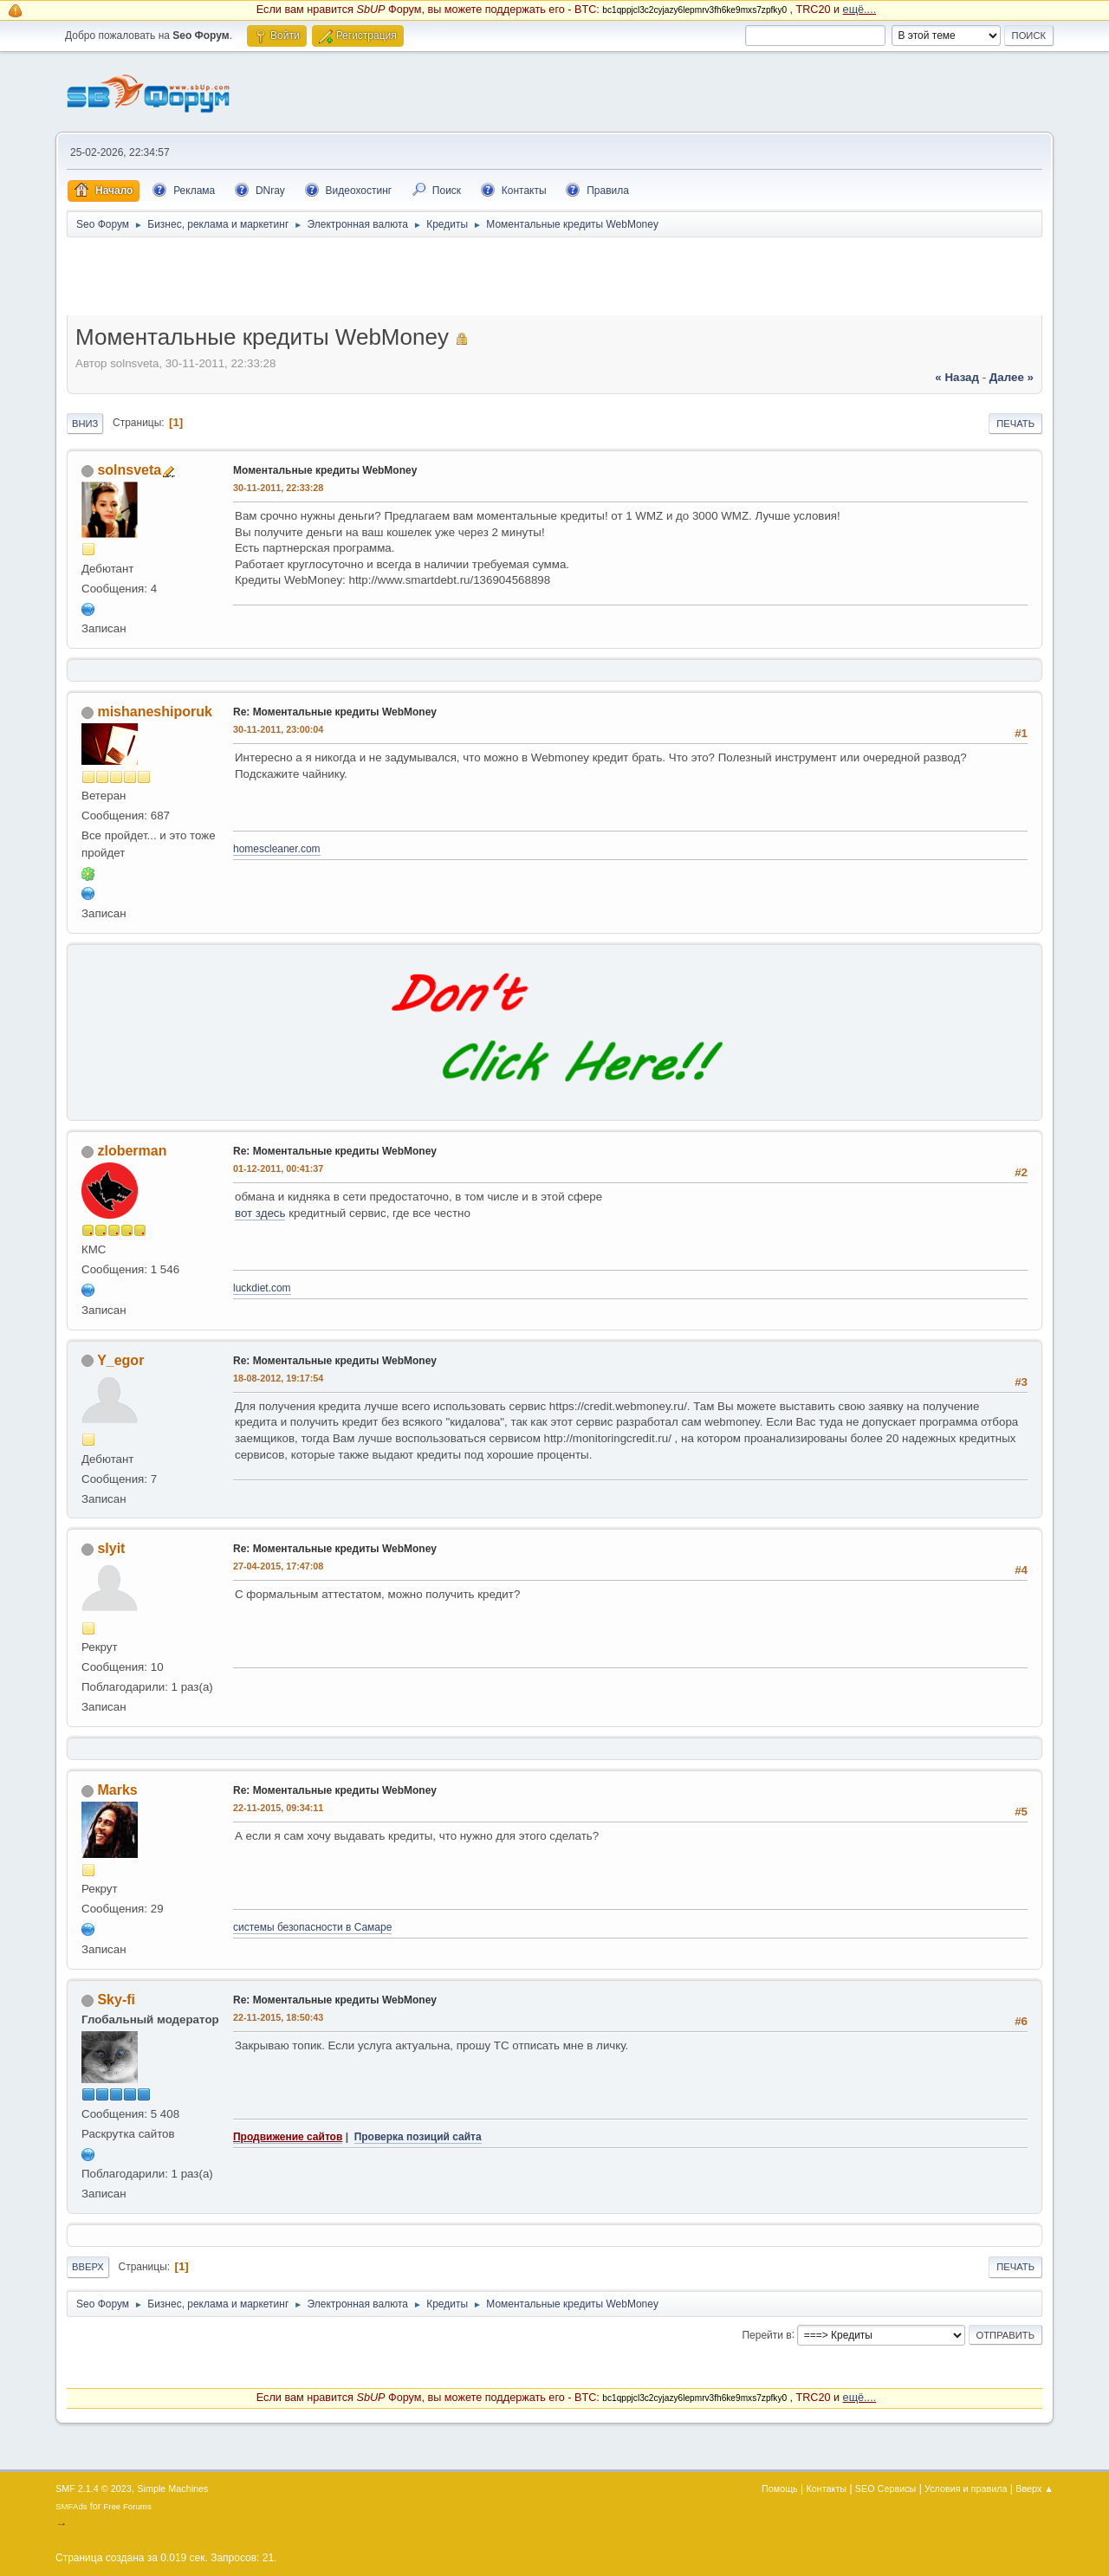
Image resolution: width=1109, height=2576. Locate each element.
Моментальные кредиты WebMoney (325, 470)
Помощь (780, 2488)
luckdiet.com (262, 1288)
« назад (957, 377)
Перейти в (766, 2334)
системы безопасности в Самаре (312, 1927)
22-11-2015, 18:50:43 (278, 2017)
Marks (117, 1790)
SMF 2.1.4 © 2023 (93, 2488)
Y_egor (120, 1360)
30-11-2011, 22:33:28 (278, 487)
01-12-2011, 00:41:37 (278, 1168)
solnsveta (129, 470)
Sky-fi (116, 1999)
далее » (1011, 377)
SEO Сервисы (885, 2488)
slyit (111, 1548)
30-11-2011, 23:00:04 (278, 729)
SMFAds (71, 2506)
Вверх (88, 2267)
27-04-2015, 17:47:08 (278, 1566)
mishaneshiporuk (154, 711)
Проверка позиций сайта (418, 2137)
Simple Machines (172, 2488)
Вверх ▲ (1034, 2488)
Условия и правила (965, 2488)
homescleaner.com (277, 849)
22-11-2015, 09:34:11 (278, 1808)
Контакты (827, 2488)
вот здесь (260, 1213)
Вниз (85, 423)
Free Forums (127, 2506)
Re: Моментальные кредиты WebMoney (335, 712)
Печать (1015, 423)
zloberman (131, 1150)
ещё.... (860, 9)
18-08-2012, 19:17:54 (278, 1378)
